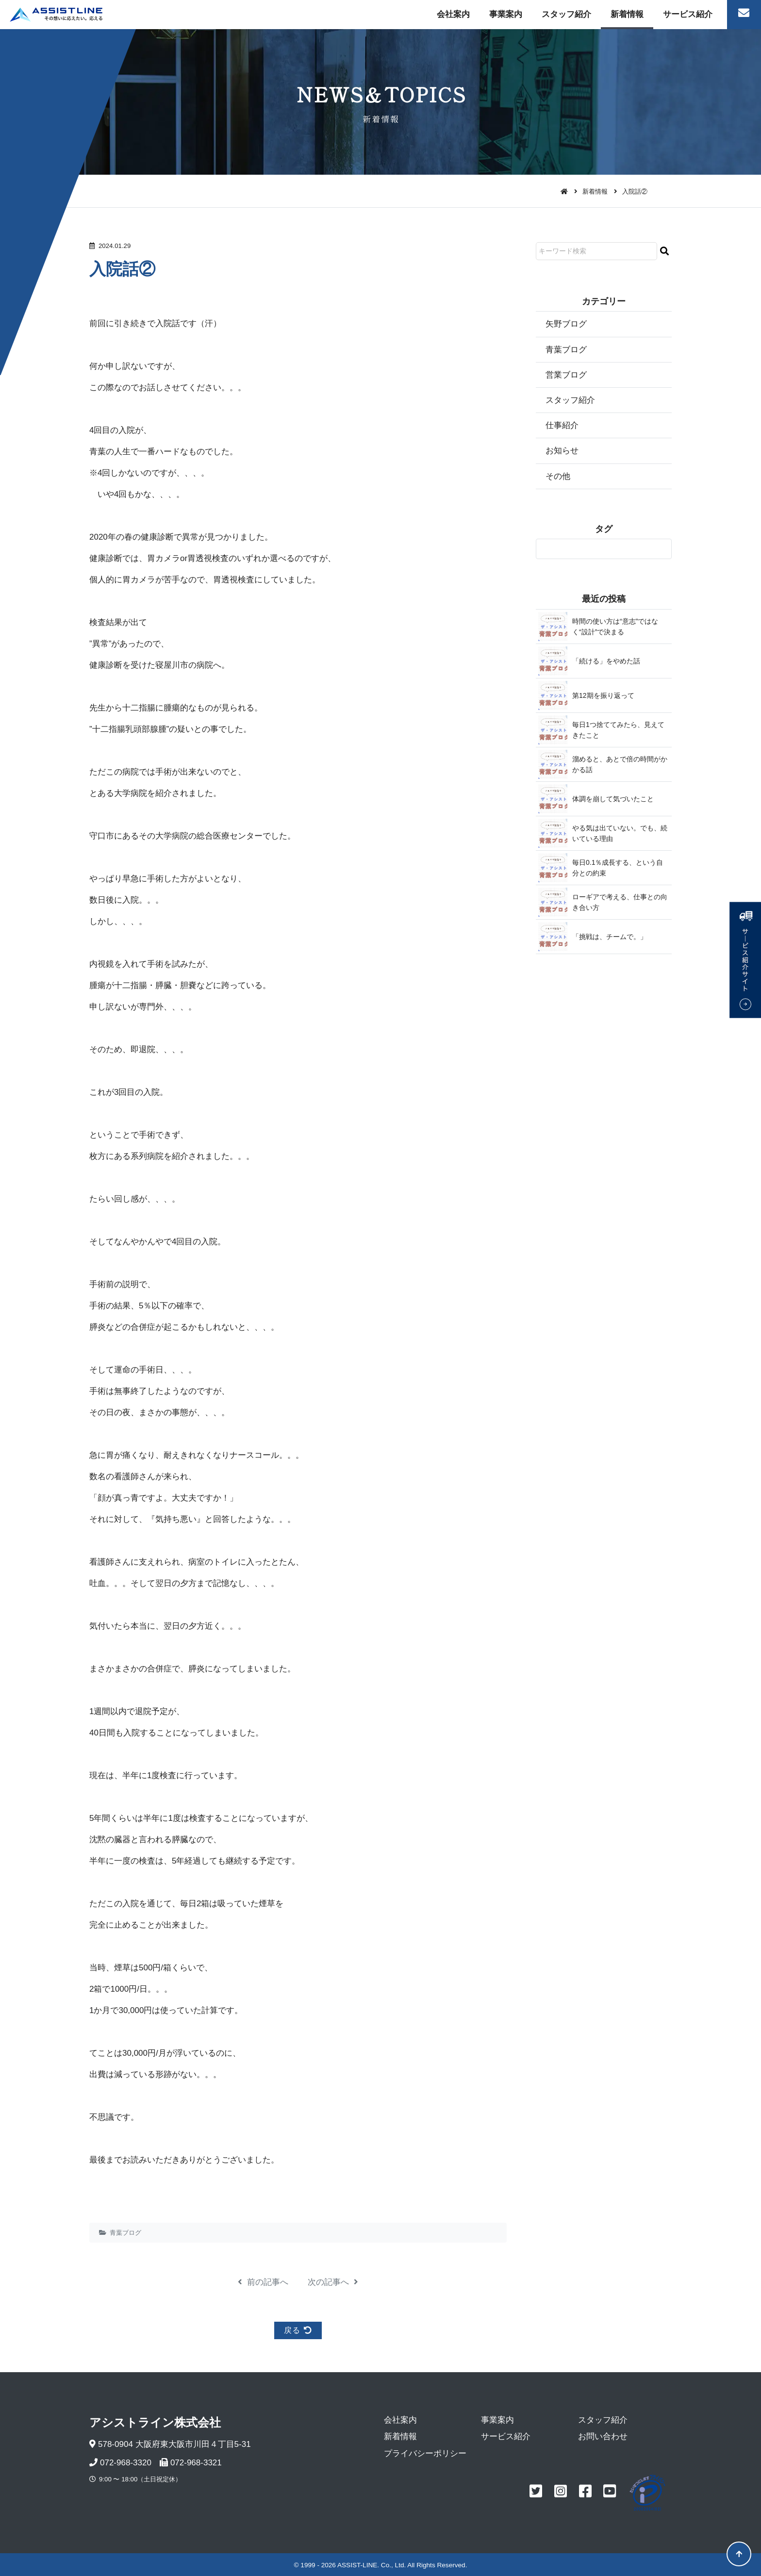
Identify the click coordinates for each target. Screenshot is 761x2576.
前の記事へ (263, 2282)
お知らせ (562, 450)
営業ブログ (566, 375)
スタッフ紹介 (566, 14)
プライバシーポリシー (425, 2453)
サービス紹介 (687, 14)
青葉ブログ (125, 2232)
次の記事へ (333, 2282)
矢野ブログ (566, 324)
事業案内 (505, 14)
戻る (298, 2330)
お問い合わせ (603, 2436)
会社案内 (453, 14)
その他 (558, 476)
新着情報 (627, 14)
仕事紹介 (562, 425)
